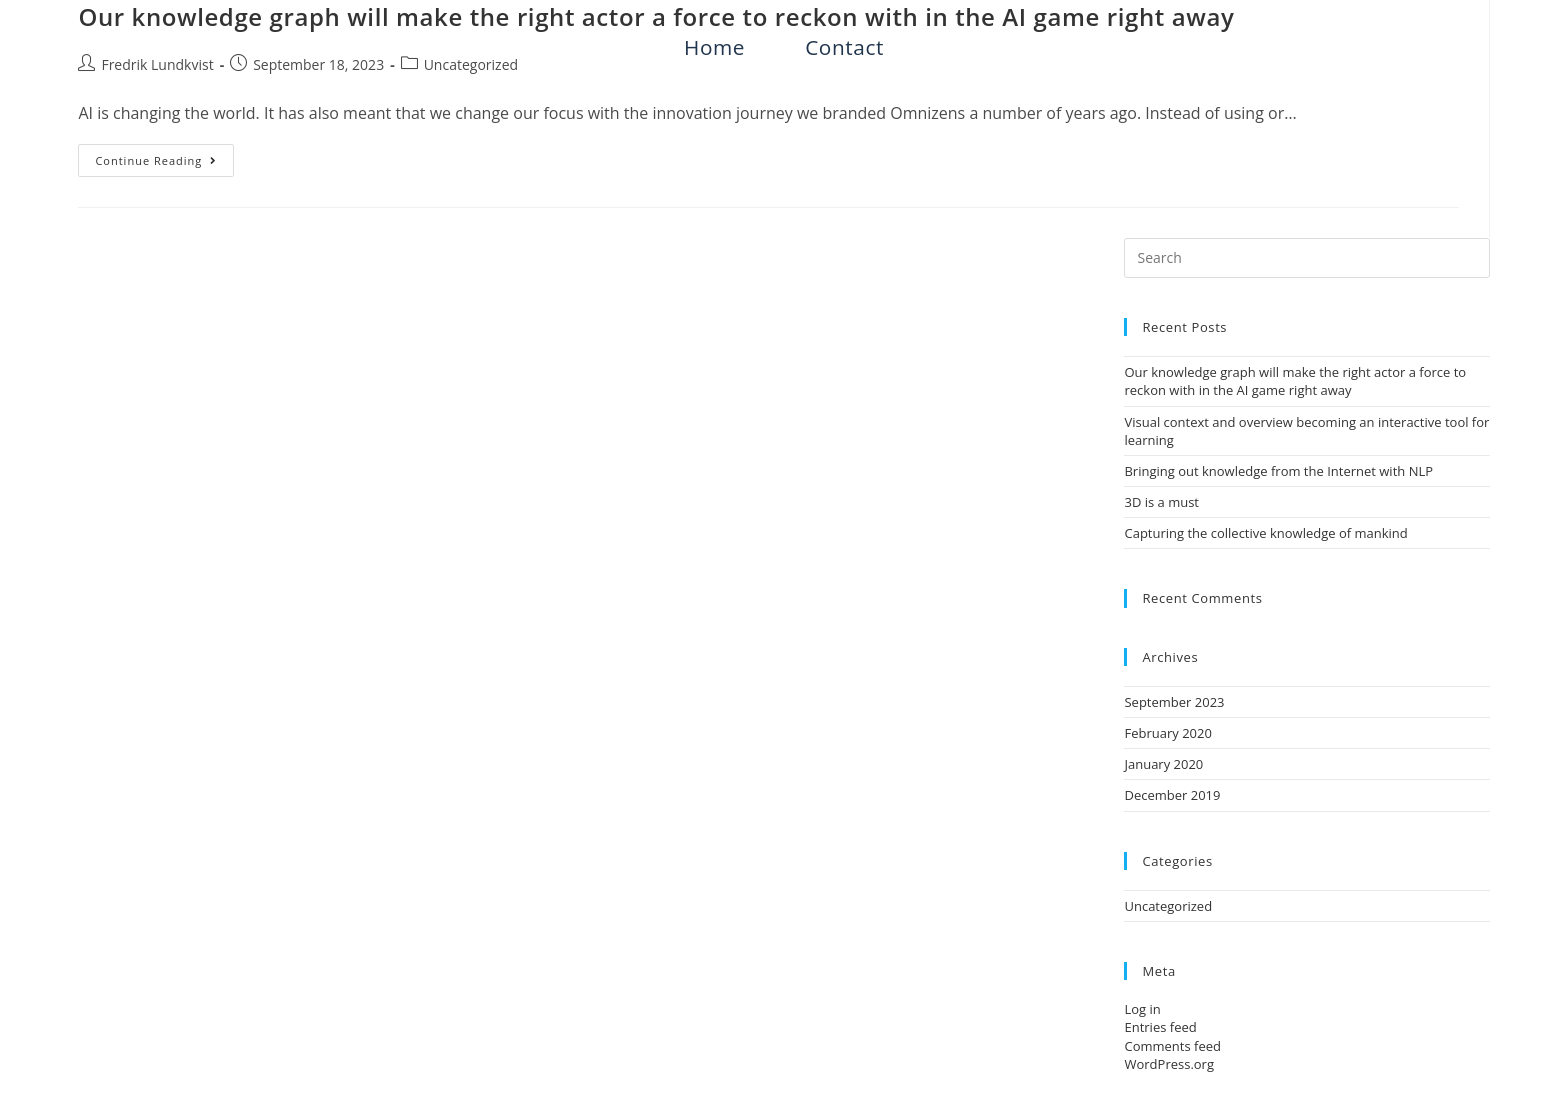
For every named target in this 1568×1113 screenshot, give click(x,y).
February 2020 (1167, 733)
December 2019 (1172, 795)
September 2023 (1174, 702)
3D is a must (1161, 502)
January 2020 (1163, 764)
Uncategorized (471, 64)
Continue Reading (164, 156)
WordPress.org (1169, 1064)
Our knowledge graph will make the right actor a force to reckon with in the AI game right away (1295, 381)
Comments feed (1172, 1046)
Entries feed (1160, 1027)
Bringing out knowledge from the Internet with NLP (1278, 471)
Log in (1142, 1009)
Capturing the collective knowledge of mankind (1265, 533)
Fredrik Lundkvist (157, 64)
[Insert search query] (1306, 258)
